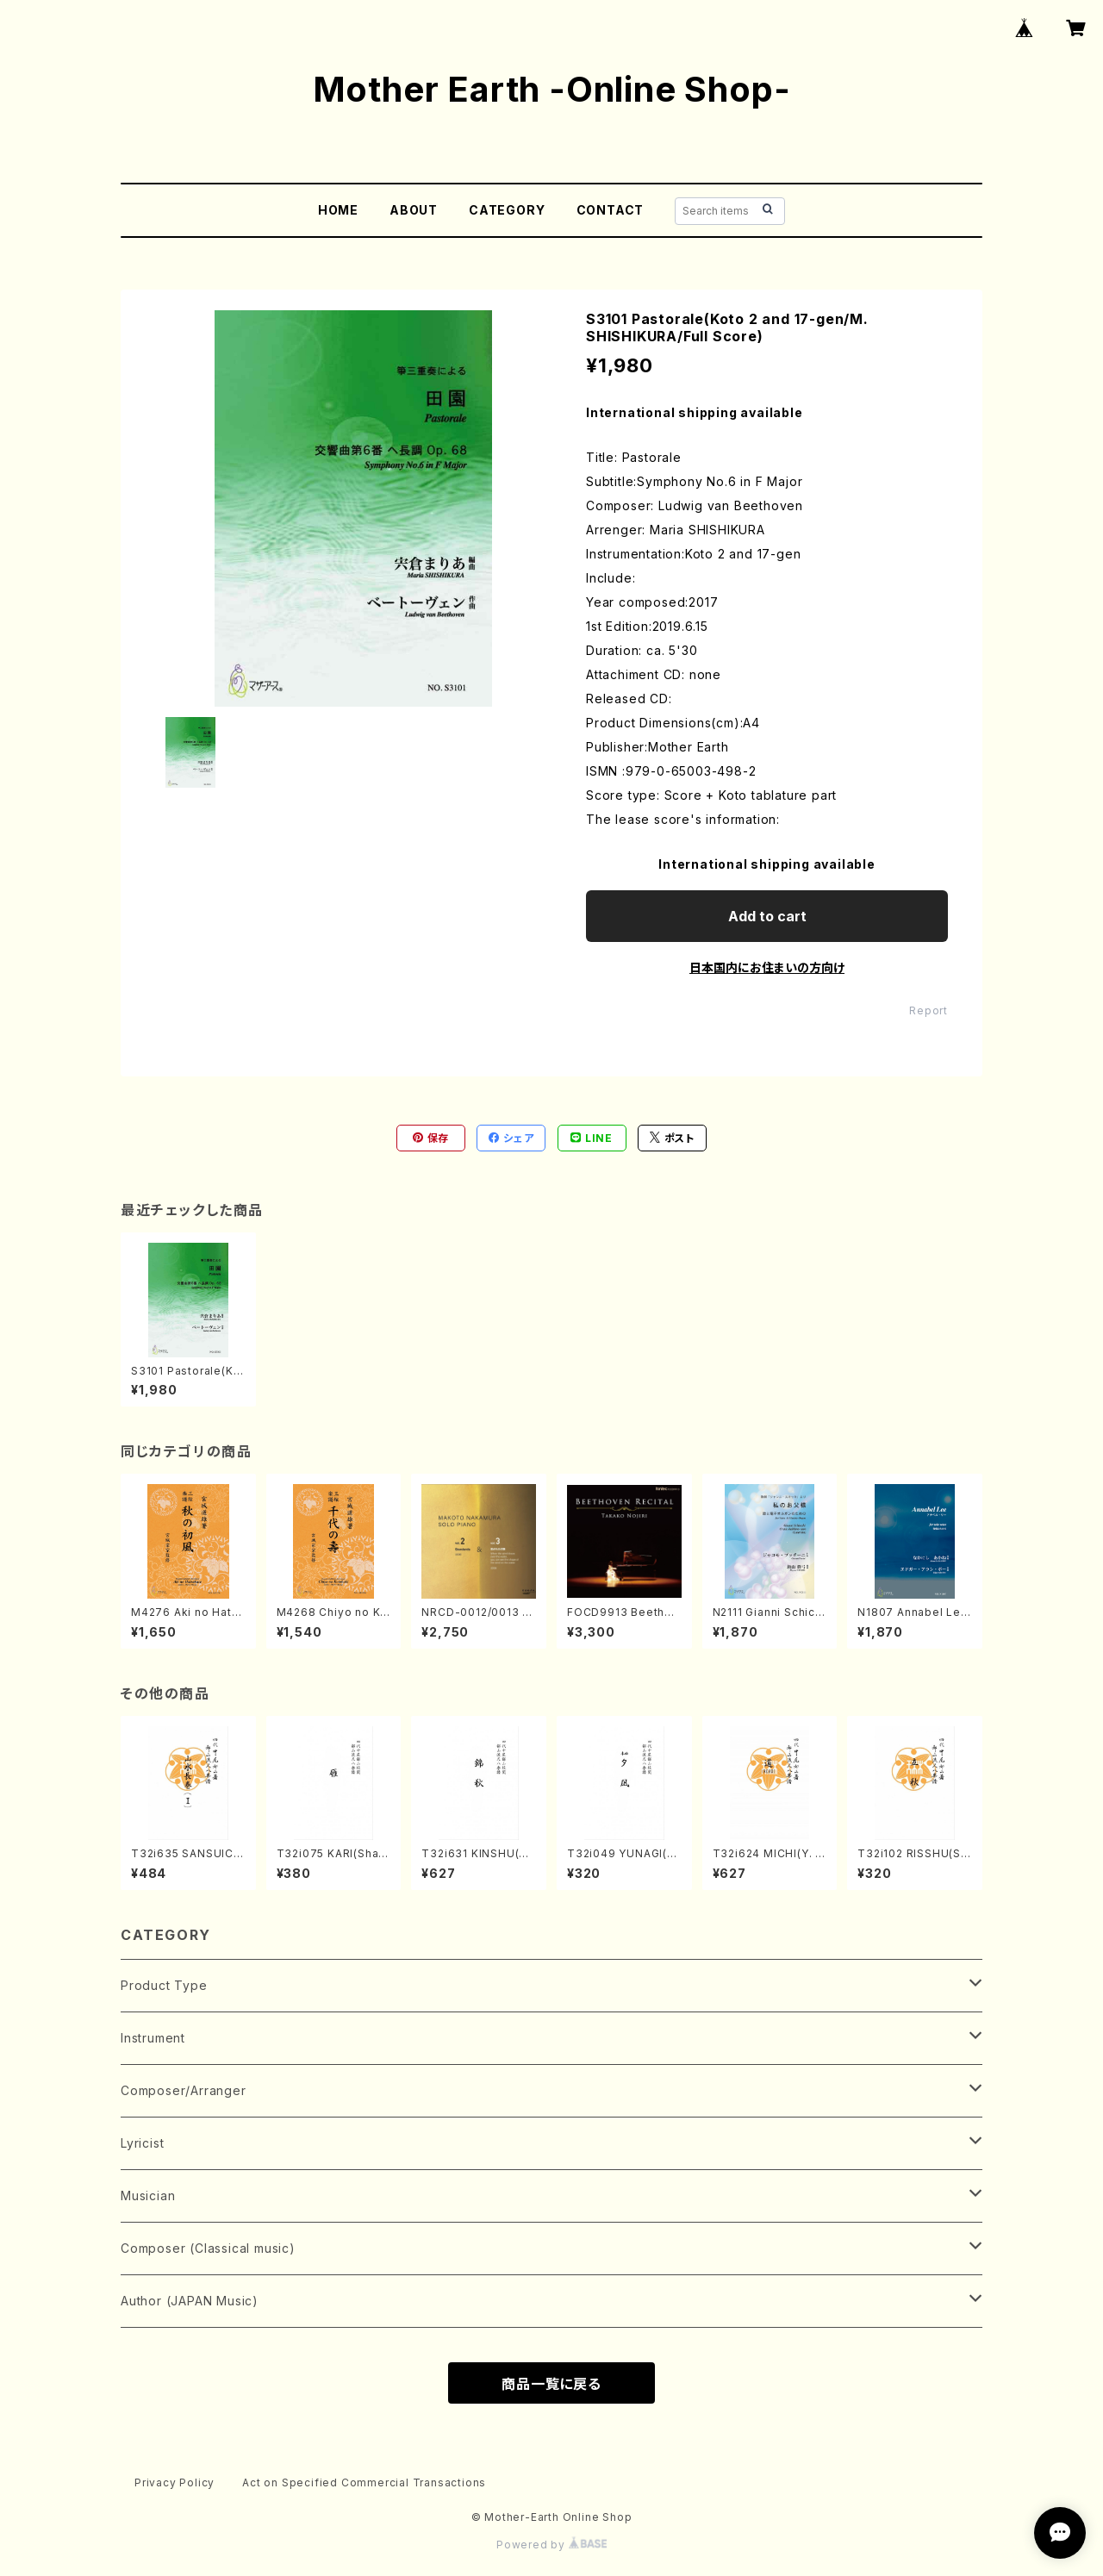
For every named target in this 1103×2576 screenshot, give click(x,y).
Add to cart (767, 916)
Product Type (164, 1985)
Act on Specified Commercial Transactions (364, 2482)
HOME (338, 210)
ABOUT (413, 210)
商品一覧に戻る (551, 2383)
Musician (148, 2195)
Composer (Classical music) (208, 2248)
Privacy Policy (174, 2482)
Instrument (153, 2037)
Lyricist (142, 2143)
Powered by (551, 2544)
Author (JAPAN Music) (190, 2300)
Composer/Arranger (183, 2090)
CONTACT (610, 210)
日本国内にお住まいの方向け (766, 967)
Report (928, 1010)
